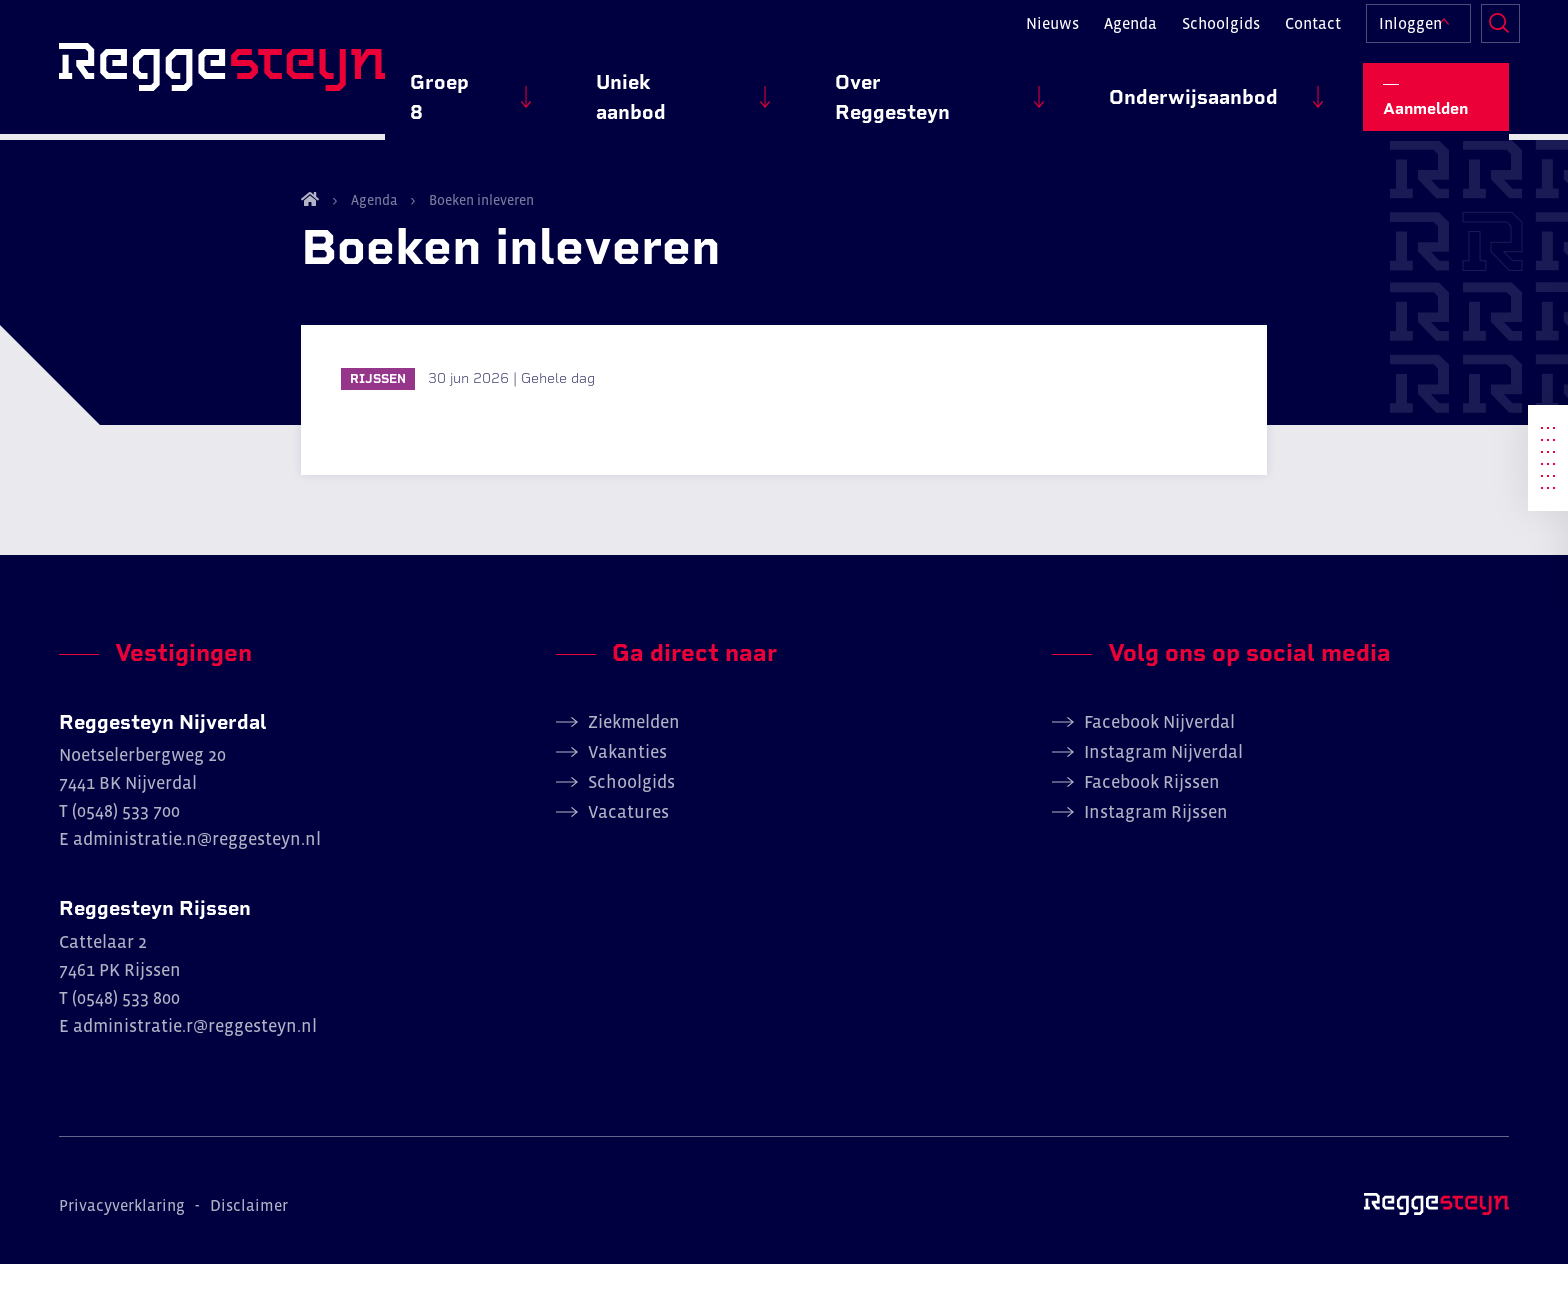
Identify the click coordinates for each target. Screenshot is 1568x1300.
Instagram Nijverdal (1163, 787)
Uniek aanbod (782, 91)
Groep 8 (618, 91)
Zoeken (1489, 36)
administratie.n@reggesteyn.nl (197, 875)
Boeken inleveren (480, 235)
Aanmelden (1446, 90)
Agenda (1116, 36)
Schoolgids (1207, 36)
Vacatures (628, 847)
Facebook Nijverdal (1159, 757)
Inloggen (1396, 36)
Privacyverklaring (122, 1241)
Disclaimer (249, 1241)
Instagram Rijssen (1156, 847)
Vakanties (627, 787)
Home (310, 234)
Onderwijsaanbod (1217, 91)
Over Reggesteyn (990, 91)
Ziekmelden (634, 757)
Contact (1299, 36)
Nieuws (1038, 36)
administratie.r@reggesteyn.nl (195, 1062)
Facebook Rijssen (1152, 817)
